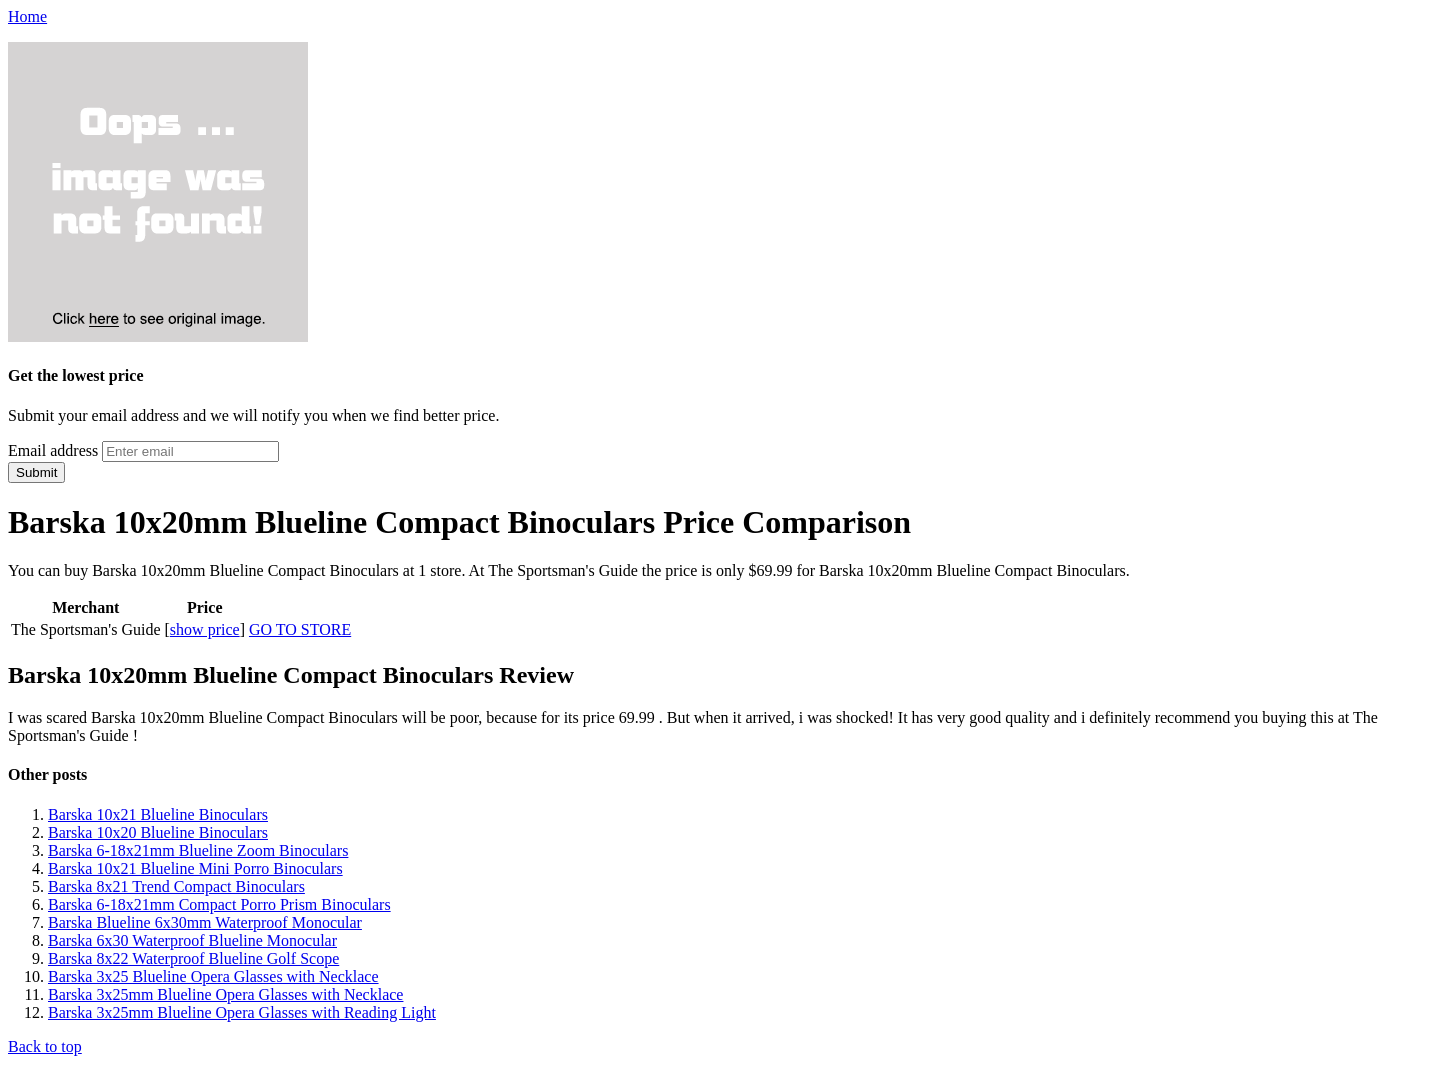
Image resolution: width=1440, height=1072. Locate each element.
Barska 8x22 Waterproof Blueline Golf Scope (193, 958)
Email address (53, 450)
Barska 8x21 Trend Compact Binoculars (176, 886)
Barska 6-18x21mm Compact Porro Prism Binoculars (219, 904)
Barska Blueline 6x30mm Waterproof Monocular (205, 922)
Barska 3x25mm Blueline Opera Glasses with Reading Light (242, 1012)
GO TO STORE (300, 629)
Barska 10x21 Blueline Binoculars (158, 814)
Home (27, 16)
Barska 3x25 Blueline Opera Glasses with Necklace (213, 976)
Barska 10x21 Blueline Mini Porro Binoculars (195, 868)
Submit (36, 472)
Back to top (45, 1046)
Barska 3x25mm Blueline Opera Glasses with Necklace (225, 994)
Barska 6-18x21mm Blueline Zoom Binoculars (198, 850)
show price (205, 629)
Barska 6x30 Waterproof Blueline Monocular (192, 940)
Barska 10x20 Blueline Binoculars (158, 832)
